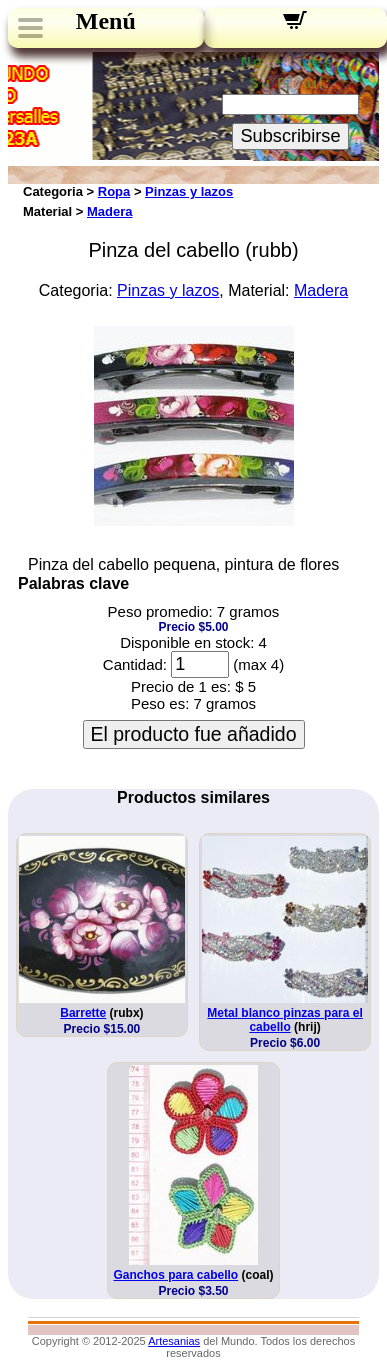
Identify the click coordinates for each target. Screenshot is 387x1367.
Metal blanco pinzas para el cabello (284, 1020)
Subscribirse (290, 136)
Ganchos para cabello (175, 1275)
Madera (110, 211)
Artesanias (174, 1341)
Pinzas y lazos (189, 191)
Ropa (114, 191)
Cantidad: (135, 664)
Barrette (83, 1013)
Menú (106, 21)
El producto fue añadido (194, 734)
